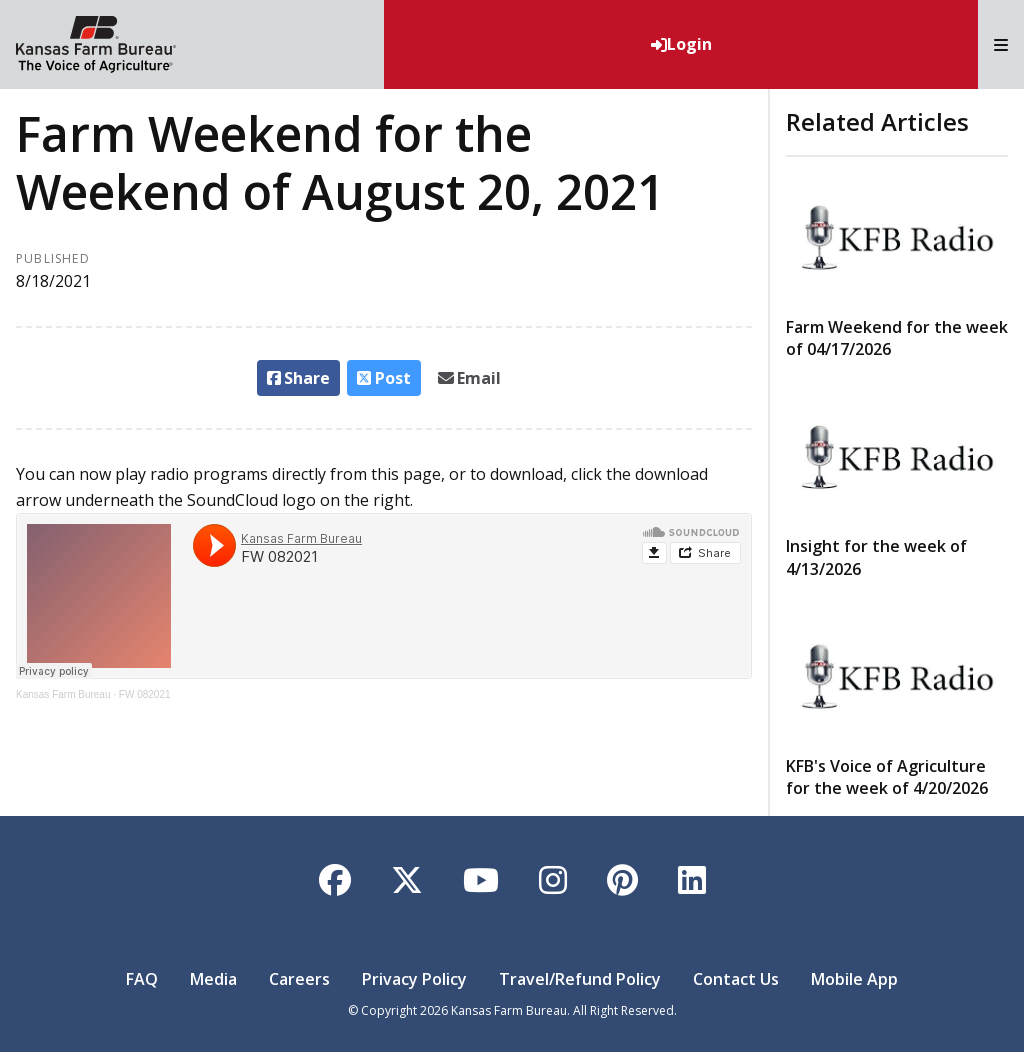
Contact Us (736, 979)
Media (213, 979)
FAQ (142, 979)
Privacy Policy (414, 979)
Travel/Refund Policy (580, 979)
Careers (299, 979)
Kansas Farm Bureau (63, 694)
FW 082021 (145, 694)
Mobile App (854, 979)
